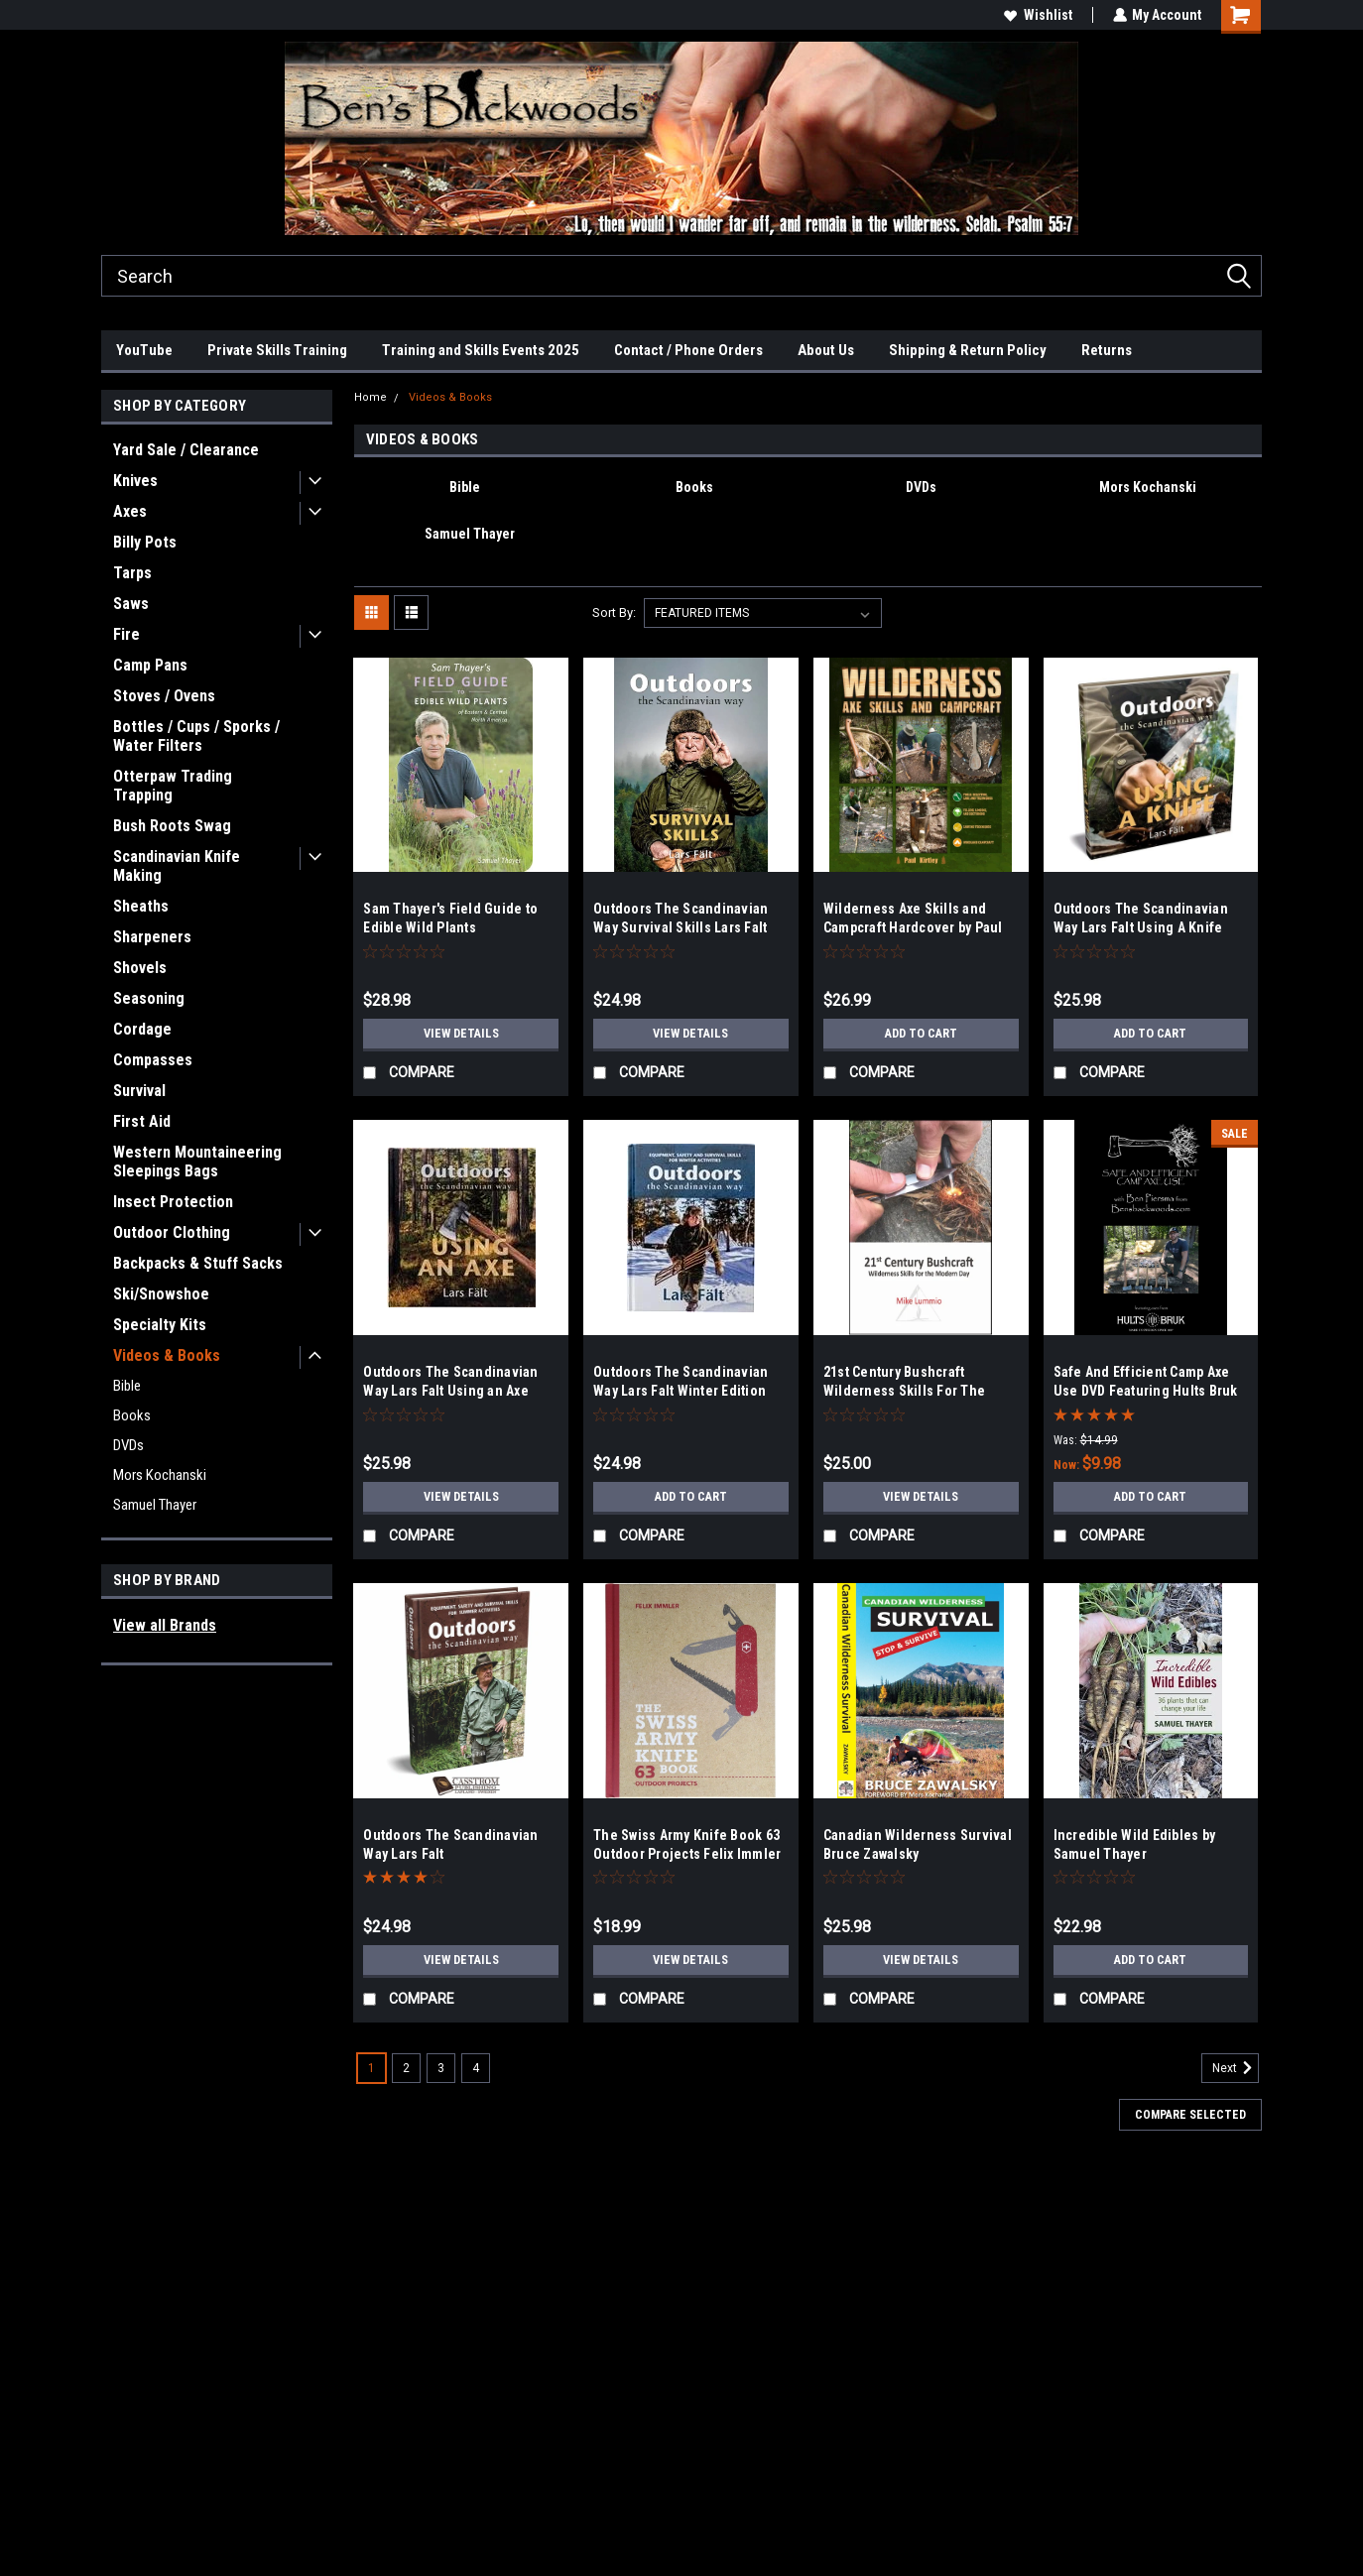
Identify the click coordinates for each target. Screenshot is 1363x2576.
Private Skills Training (277, 350)
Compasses (152, 1059)
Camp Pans (150, 665)
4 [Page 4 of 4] (475, 2068)
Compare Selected (1190, 2115)
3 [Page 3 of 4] (440, 2068)
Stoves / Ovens (164, 695)
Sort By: (614, 612)
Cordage (142, 1029)
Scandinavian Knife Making (176, 866)
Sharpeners (152, 936)
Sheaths (141, 906)
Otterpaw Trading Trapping (172, 785)
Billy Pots (145, 542)
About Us (826, 350)
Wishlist (1037, 15)
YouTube (144, 350)
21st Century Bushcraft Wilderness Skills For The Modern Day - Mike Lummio (908, 1390)
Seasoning (149, 998)
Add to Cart (921, 1034)
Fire (126, 634)
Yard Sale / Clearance (186, 449)
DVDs (128, 1445)
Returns (1106, 350)
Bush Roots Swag (172, 825)
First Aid (142, 1121)
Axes (130, 511)
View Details (461, 1034)
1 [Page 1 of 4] (371, 2068)
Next (1235, 2068)
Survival (139, 1090)
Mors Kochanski (159, 1475)
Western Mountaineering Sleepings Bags (197, 1161)
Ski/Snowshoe (161, 1294)
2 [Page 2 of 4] (406, 2068)
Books (132, 1415)
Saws (131, 603)
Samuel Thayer (154, 1505)
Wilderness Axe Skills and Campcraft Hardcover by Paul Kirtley (913, 927)
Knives (135, 480)
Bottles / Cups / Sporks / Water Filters (196, 736)
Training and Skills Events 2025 (480, 350)
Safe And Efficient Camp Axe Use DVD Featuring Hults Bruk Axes (1145, 1390)
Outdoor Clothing (171, 1232)
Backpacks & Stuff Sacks (198, 1263)
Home (370, 397)
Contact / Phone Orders (688, 350)
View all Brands (164, 1625)
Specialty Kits (159, 1324)
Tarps (132, 572)
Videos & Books (166, 1355)
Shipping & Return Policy (968, 350)
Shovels (140, 967)
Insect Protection (173, 1201)
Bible (127, 1386)
